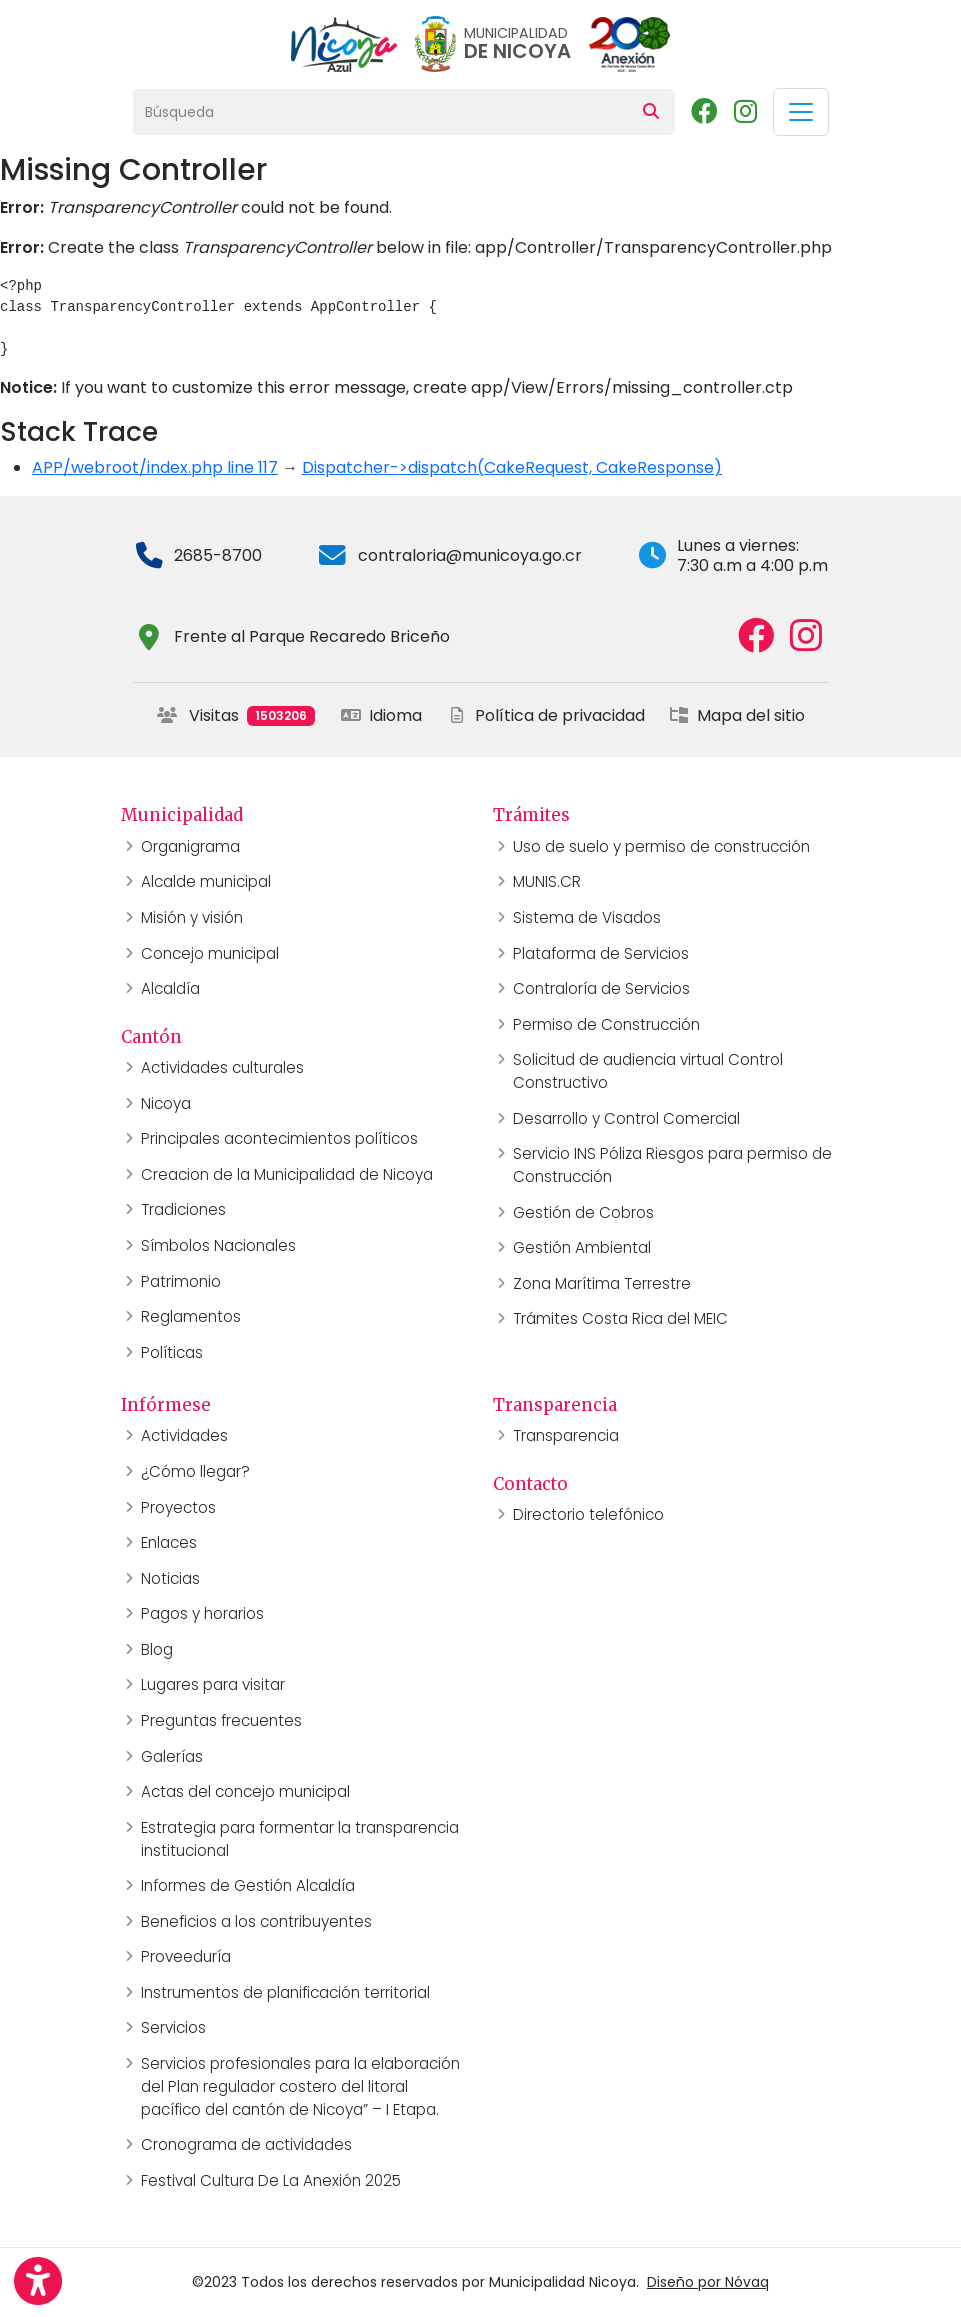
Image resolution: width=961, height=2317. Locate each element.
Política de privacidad (546, 715)
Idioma (381, 715)
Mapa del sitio (737, 715)
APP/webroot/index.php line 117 (155, 467)
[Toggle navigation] (801, 112)
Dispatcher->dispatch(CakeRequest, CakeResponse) (512, 467)
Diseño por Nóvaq (708, 2282)
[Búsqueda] (380, 112)
